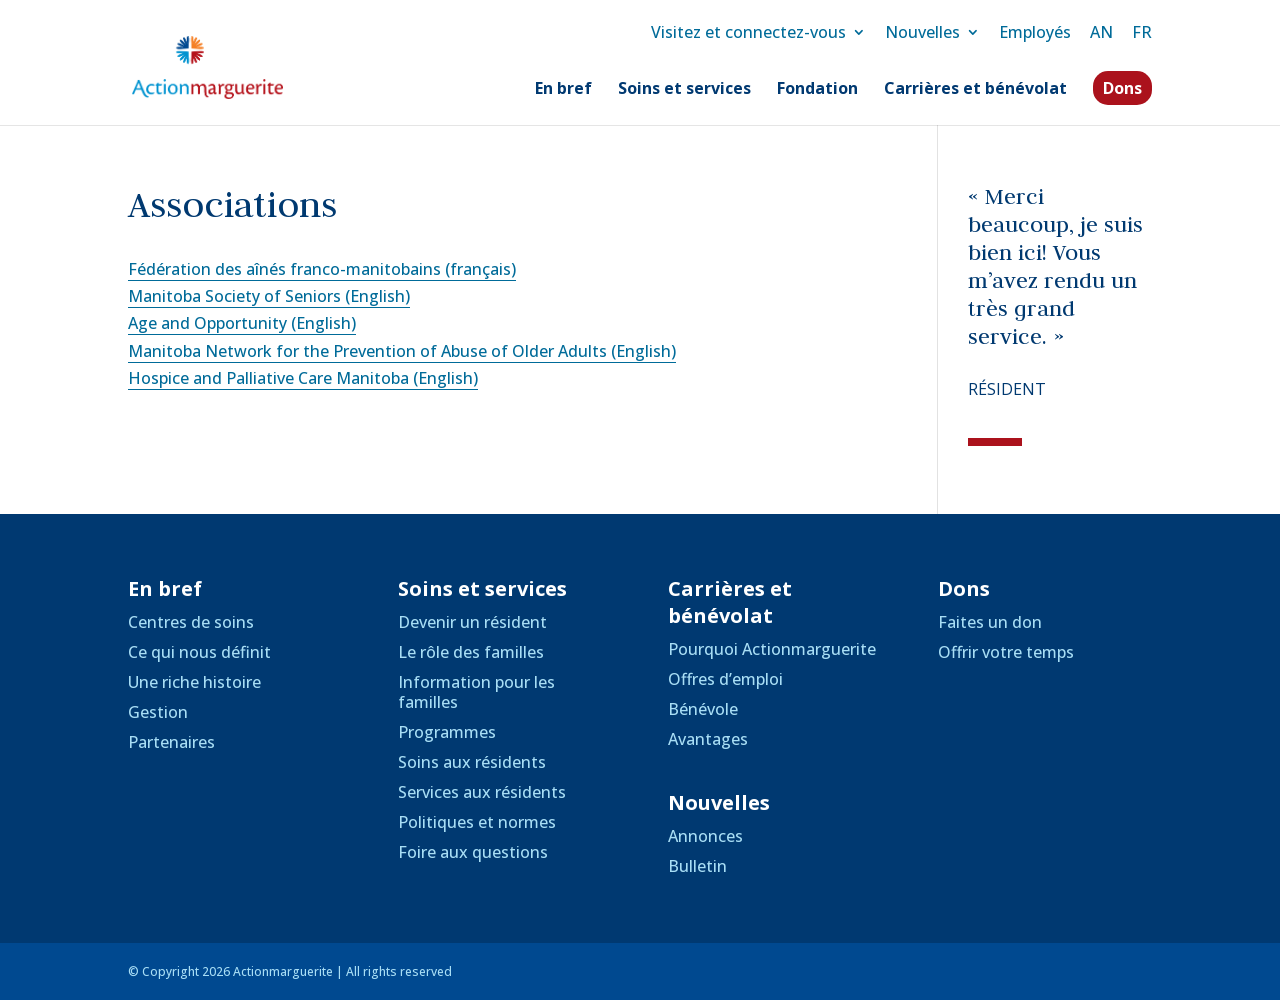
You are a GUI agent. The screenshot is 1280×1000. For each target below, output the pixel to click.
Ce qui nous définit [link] (199, 652)
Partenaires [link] (171, 742)
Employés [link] (1035, 32)
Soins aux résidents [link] (472, 762)
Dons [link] (1122, 88)
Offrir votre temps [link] (1006, 652)
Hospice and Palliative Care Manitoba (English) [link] (303, 378)
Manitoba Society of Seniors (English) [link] (269, 296)
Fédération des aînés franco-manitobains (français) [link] (322, 269)
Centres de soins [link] (191, 622)
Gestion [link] (158, 712)
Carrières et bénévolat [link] (975, 90)
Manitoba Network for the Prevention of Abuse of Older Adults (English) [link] (402, 351)
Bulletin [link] (697, 866)
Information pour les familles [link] (476, 692)
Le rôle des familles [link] (471, 652)
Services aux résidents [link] (482, 792)
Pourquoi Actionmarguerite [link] (772, 649)
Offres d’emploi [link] (725, 679)
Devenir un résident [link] (472, 622)
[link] (229, 66)
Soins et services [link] (684, 90)
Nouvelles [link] (922, 32)
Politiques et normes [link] (477, 822)
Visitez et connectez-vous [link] (748, 32)
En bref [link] (563, 90)
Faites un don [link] (990, 622)
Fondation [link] (817, 90)
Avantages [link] (708, 739)
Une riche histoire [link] (194, 682)
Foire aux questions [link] (473, 852)
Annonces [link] (705, 836)
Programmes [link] (447, 732)
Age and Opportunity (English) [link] (242, 323)
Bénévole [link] (703, 709)
